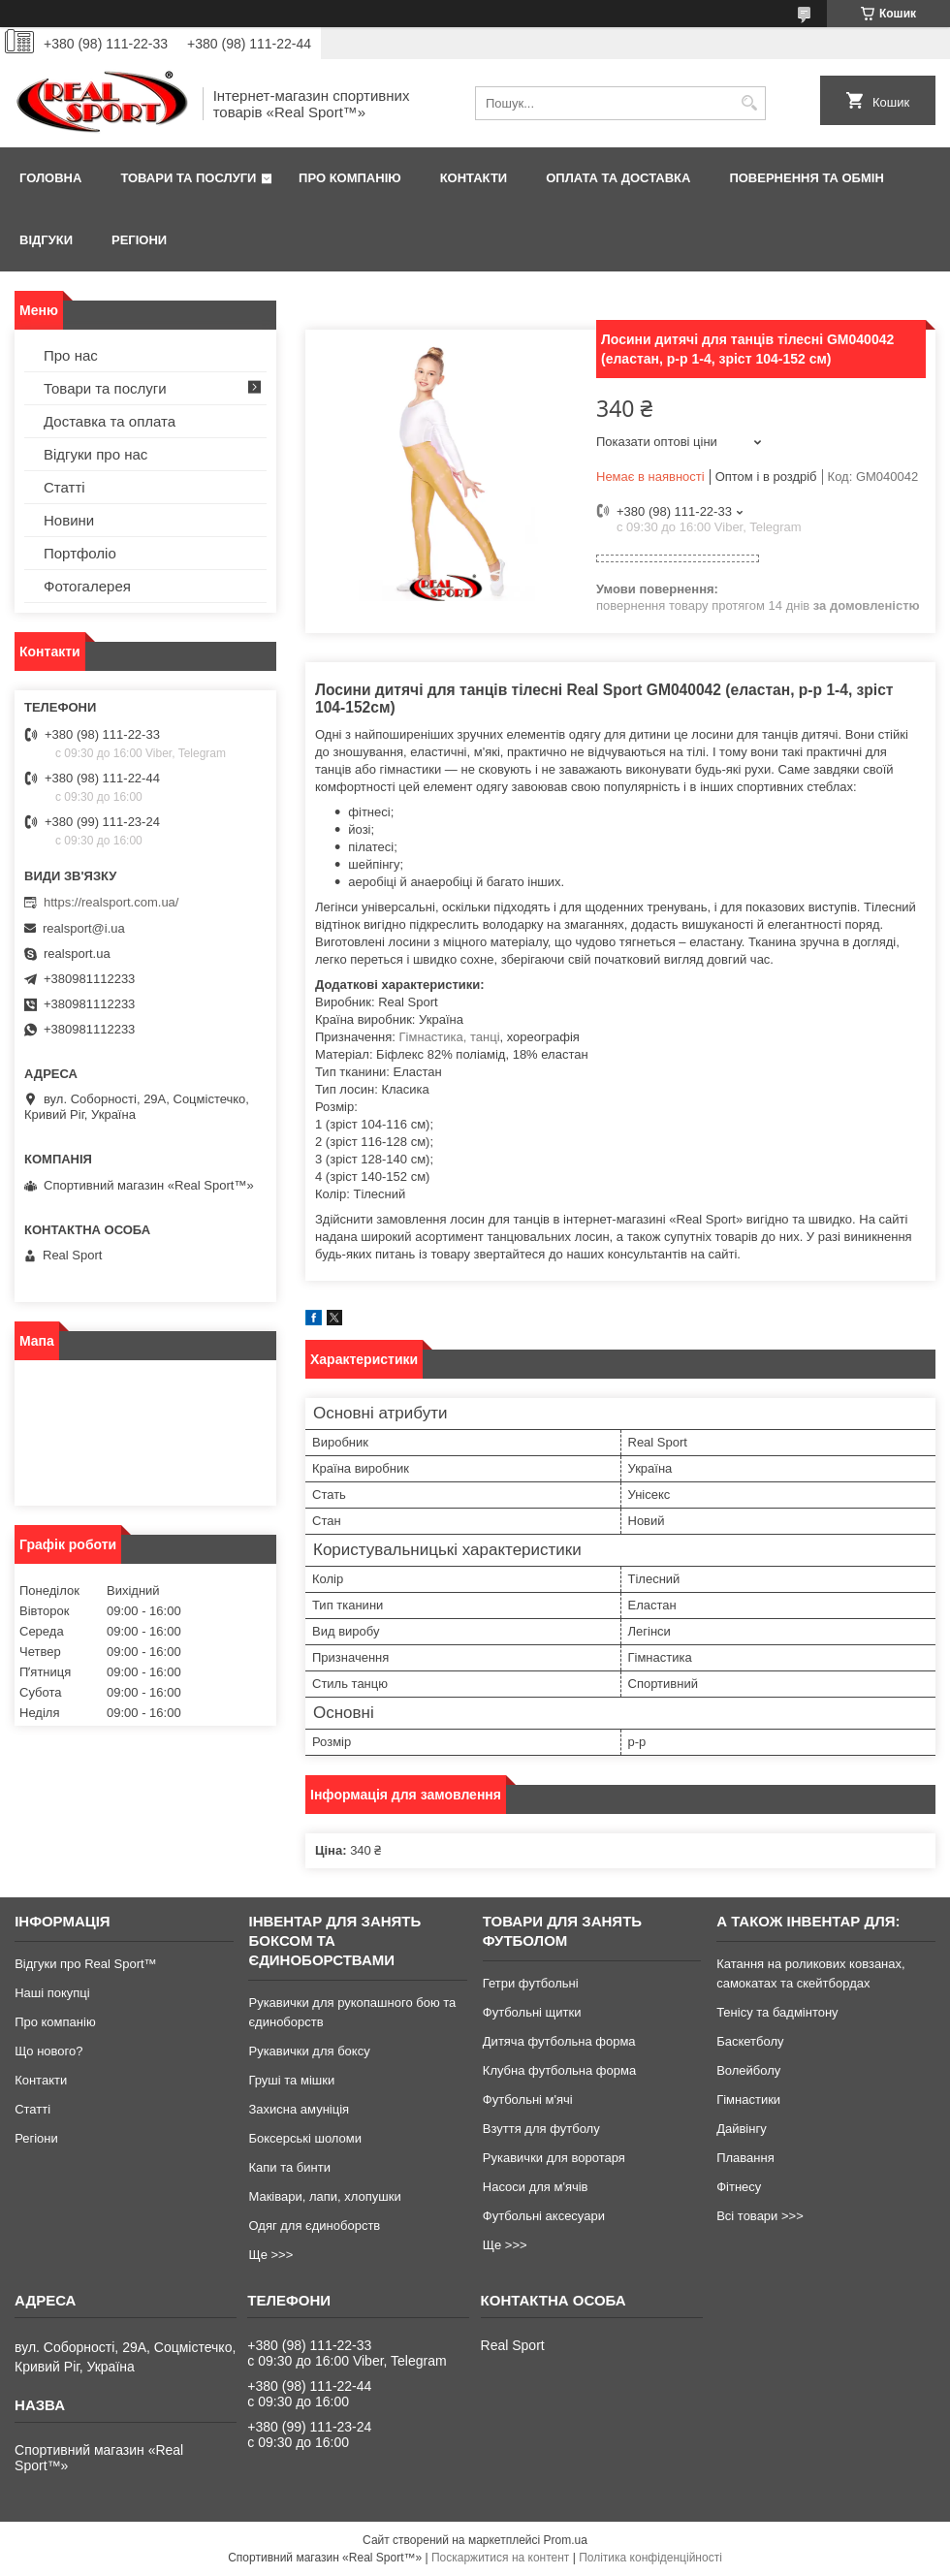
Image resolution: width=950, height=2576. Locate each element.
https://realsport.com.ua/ (111, 902)
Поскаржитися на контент (500, 2557)
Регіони (139, 240)
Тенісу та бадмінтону (777, 2012)
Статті (64, 487)
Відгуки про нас (95, 454)
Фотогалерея (87, 586)
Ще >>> (270, 2254)
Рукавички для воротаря (554, 2157)
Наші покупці (52, 1993)
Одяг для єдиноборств (314, 2225)
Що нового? (48, 2051)
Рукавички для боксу (308, 2051)
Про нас (71, 355)
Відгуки (46, 240)
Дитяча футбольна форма (559, 2041)
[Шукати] (749, 103)
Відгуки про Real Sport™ (85, 1963)
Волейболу (748, 2070)
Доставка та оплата (109, 421)
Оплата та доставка (618, 178)
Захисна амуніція (298, 2109)
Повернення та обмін (806, 178)
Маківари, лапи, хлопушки (324, 2196)
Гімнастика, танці (449, 1037)
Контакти (474, 178)
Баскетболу (749, 2041)
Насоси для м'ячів (535, 2186)
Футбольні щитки (532, 2012)
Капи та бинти (289, 2167)
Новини (69, 520)
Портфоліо (80, 553)
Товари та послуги (188, 178)
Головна (50, 178)
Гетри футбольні (531, 1983)
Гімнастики (748, 2099)
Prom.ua (565, 2540)
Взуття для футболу (541, 2128)
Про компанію (350, 178)
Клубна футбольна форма (559, 2070)
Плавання (745, 2157)
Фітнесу (738, 2186)
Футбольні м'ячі (528, 2099)
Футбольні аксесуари (544, 2216)
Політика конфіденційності (650, 2557)
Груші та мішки (291, 2080)
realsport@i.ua (84, 928)
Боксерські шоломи (305, 2138)
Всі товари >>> (760, 2216)
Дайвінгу (741, 2128)
